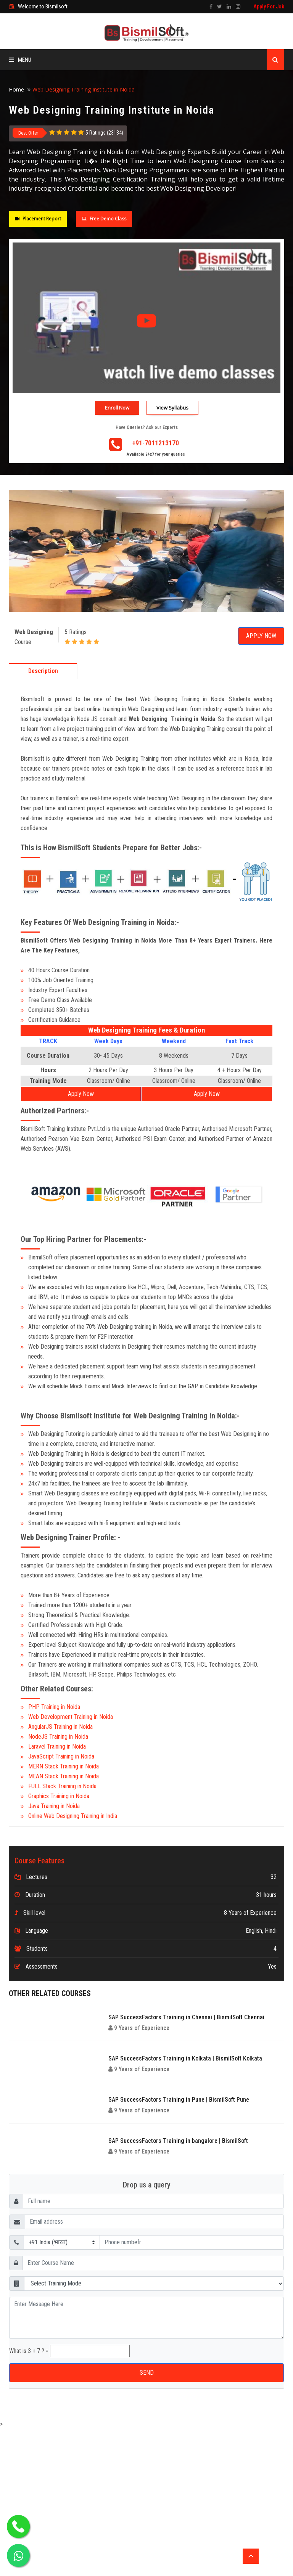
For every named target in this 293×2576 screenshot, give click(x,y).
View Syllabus (172, 407)
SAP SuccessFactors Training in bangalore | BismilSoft (178, 2140)
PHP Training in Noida (54, 1706)
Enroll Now (117, 407)
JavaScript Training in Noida (61, 1756)
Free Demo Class (104, 218)
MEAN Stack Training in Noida (63, 1776)
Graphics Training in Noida (58, 1796)
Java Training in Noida (54, 1806)
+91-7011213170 (155, 443)
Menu (20, 59)
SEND (147, 2372)
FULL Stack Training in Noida (62, 1786)
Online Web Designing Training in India (72, 1816)
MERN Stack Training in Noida (63, 1766)
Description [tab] (43, 671)
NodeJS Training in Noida (58, 1736)
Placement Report (38, 218)
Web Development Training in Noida (70, 1716)
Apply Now (261, 635)
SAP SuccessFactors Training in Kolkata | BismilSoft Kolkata (185, 2058)
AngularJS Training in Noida (60, 1726)
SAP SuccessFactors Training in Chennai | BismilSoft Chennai (186, 2017)
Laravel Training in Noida (57, 1746)
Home (16, 89)
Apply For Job (268, 6)
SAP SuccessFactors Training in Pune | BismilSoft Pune (178, 2099)
